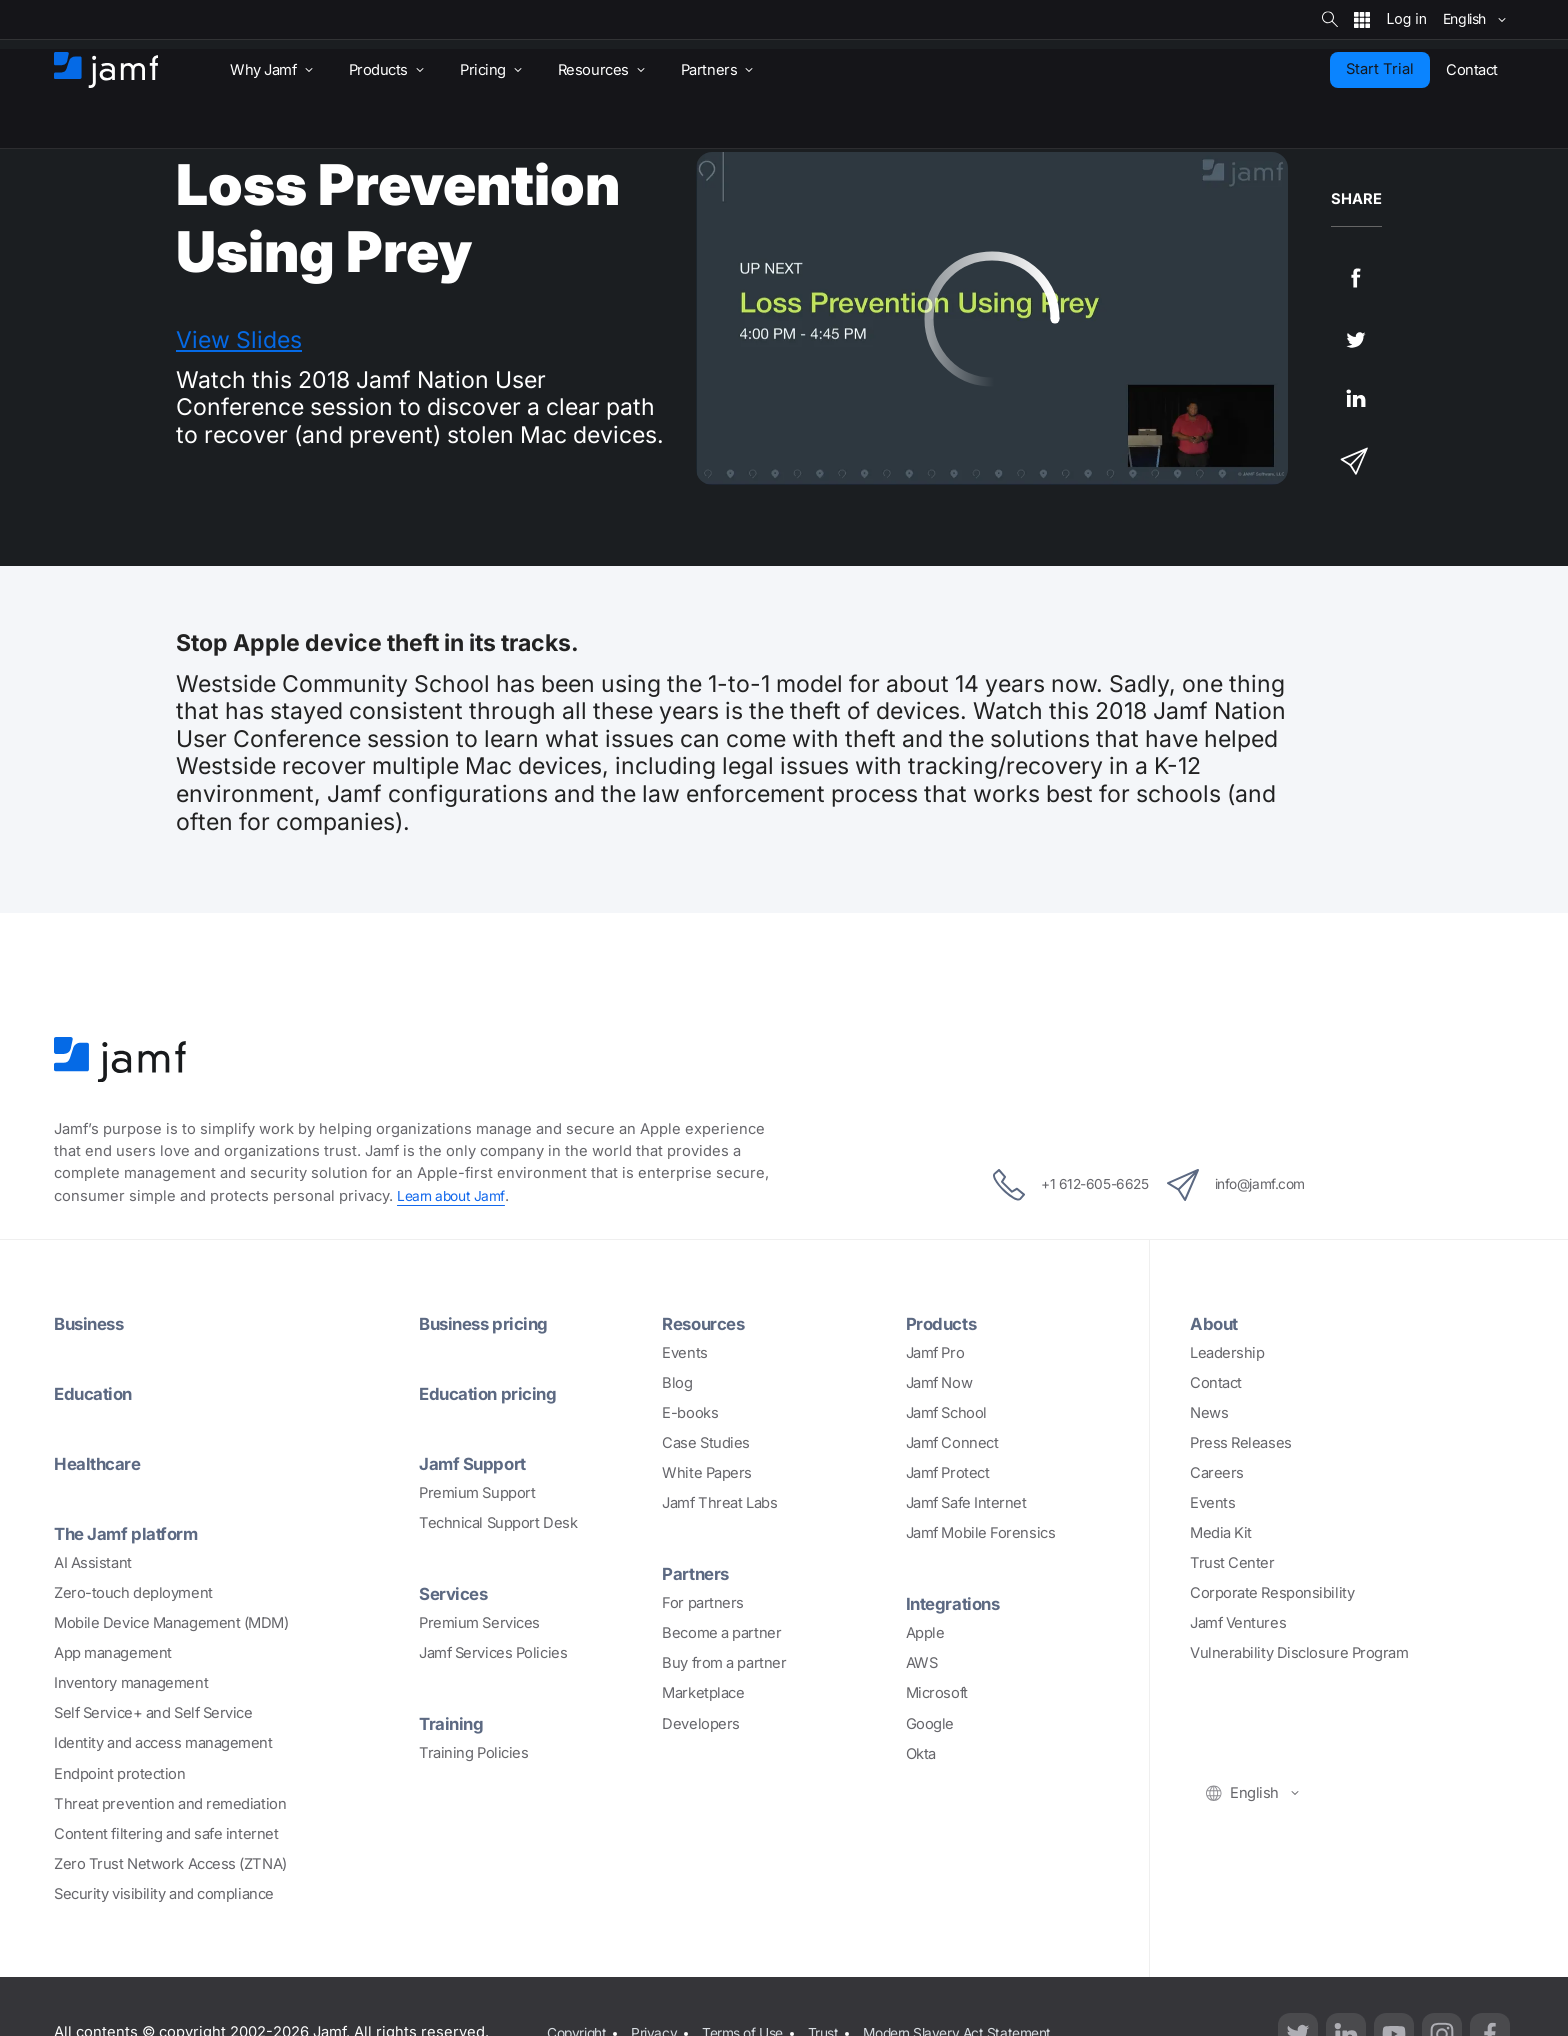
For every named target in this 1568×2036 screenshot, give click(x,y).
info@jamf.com (1252, 1185)
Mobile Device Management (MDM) (171, 1623)
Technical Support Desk (498, 1523)
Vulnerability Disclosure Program (1299, 1653)
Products (944, 1323)
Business (92, 1323)
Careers (1217, 1473)
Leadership (1227, 1353)
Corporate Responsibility (1272, 1593)
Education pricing (493, 1393)
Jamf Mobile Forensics (981, 1533)
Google (930, 1724)
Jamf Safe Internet (966, 1503)
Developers (701, 1724)
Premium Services (479, 1623)
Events (684, 1353)
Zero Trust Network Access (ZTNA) (170, 1864)
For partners (703, 1603)
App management (113, 1653)
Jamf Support (477, 1463)
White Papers (707, 1473)
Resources (707, 1323)
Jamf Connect (952, 1443)
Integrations (957, 1603)
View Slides (239, 340)
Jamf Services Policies (493, 1653)
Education (97, 1393)
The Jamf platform (132, 1533)
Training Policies (473, 1753)
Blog (677, 1383)
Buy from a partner (724, 1663)
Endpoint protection (119, 1773)
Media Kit (1221, 1533)
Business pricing (489, 1323)
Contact (1216, 1383)
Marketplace (703, 1693)
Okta (921, 1754)
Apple (925, 1633)
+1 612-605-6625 (1054, 1185)
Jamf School (946, 1413)
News (1209, 1413)
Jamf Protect (948, 1473)
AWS (922, 1663)
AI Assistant (93, 1563)
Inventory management (131, 1683)
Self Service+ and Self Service (153, 1713)
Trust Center (1232, 1563)
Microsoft (937, 1693)
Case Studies (706, 1443)
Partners (698, 1573)
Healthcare (101, 1463)
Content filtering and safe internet (166, 1834)
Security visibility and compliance (164, 1894)
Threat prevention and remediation (170, 1804)
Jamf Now (939, 1383)
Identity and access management (163, 1743)
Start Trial (1380, 69)
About (1216, 1323)
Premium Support (477, 1493)
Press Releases (1241, 1443)
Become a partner (721, 1633)
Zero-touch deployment (133, 1593)
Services (456, 1593)
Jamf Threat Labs (719, 1503)
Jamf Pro (935, 1353)
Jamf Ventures (1238, 1623)
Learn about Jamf (454, 1196)
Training (453, 1723)
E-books (690, 1413)
